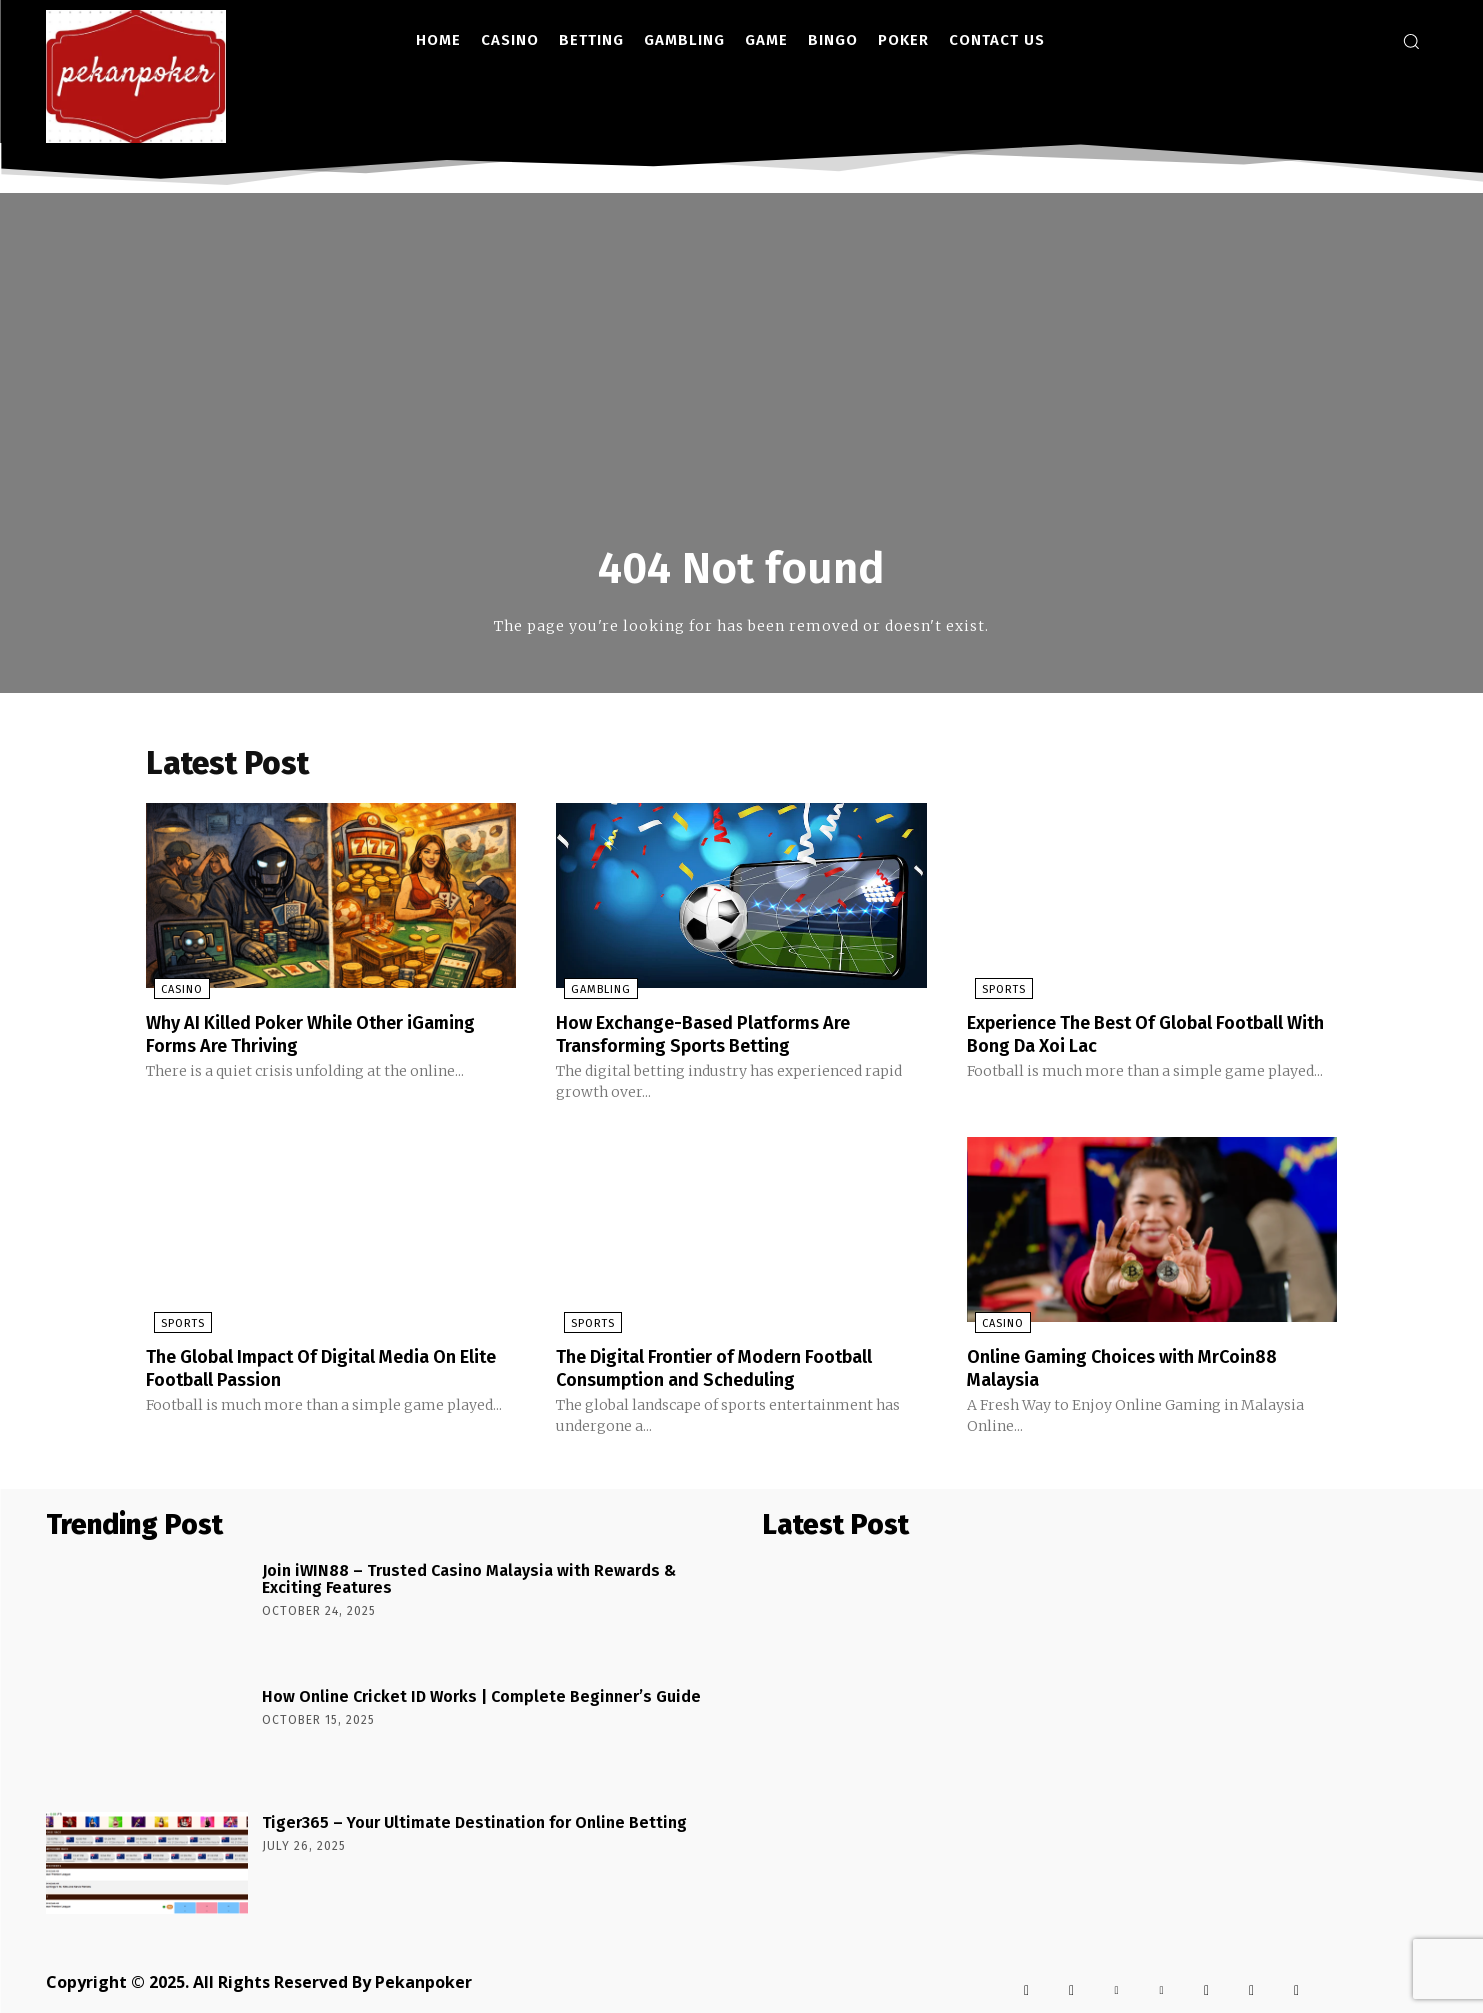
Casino (174, 992)
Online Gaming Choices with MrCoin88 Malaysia (1140, 1369)
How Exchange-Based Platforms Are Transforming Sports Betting (719, 1036)
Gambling (593, 992)
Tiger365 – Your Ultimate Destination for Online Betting (474, 1822)
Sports (996, 992)
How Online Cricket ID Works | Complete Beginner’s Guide (481, 1696)
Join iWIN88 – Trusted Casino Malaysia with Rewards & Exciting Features (469, 1579)
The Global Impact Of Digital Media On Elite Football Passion (320, 1369)
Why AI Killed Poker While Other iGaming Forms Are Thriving (330, 1036)
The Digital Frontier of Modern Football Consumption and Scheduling (733, 1369)
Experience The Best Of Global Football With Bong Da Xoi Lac (1146, 1036)
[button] (1411, 41)
